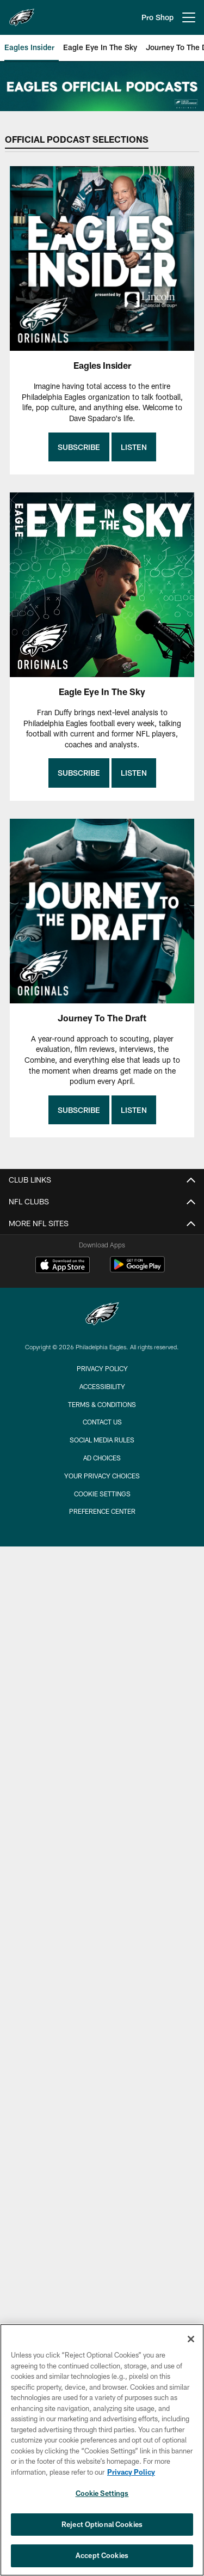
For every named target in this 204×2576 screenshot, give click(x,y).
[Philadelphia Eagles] (102, 1315)
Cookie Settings (102, 1493)
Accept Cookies (102, 2555)
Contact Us (102, 1422)
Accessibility (102, 1386)
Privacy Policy (102, 1368)
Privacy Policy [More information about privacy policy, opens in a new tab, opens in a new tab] (131, 2472)
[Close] (191, 2339)
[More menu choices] (188, 17)
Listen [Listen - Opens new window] (134, 447)
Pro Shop (157, 17)
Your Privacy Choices (102, 1475)
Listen (134, 772)
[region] (102, 2450)
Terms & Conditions (102, 1404)
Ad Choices (102, 1457)
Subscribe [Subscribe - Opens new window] (79, 447)
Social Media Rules (102, 1440)
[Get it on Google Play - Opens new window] (137, 1270)
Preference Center (102, 1511)
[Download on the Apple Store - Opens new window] (62, 1266)
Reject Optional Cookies (102, 2524)
